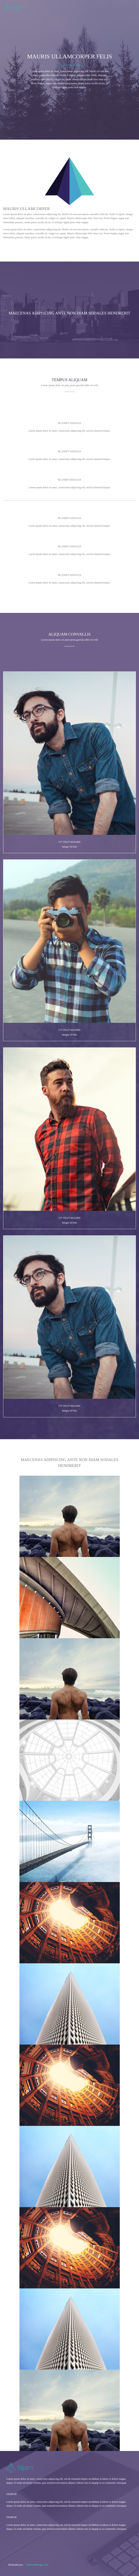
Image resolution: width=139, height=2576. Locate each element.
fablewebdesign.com (37, 2564)
